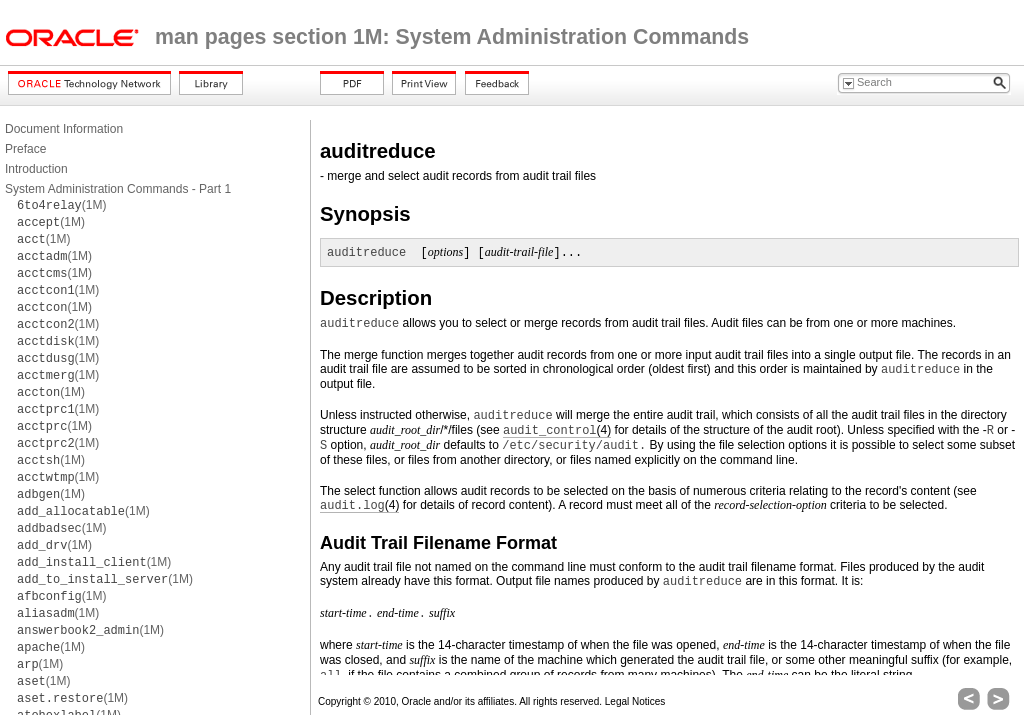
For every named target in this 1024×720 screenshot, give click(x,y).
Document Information (64, 129)
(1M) (61, 205)
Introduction (36, 169)
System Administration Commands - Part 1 (118, 189)
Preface (25, 149)
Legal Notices (635, 701)
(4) (557, 430)
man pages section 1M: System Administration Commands (452, 37)
